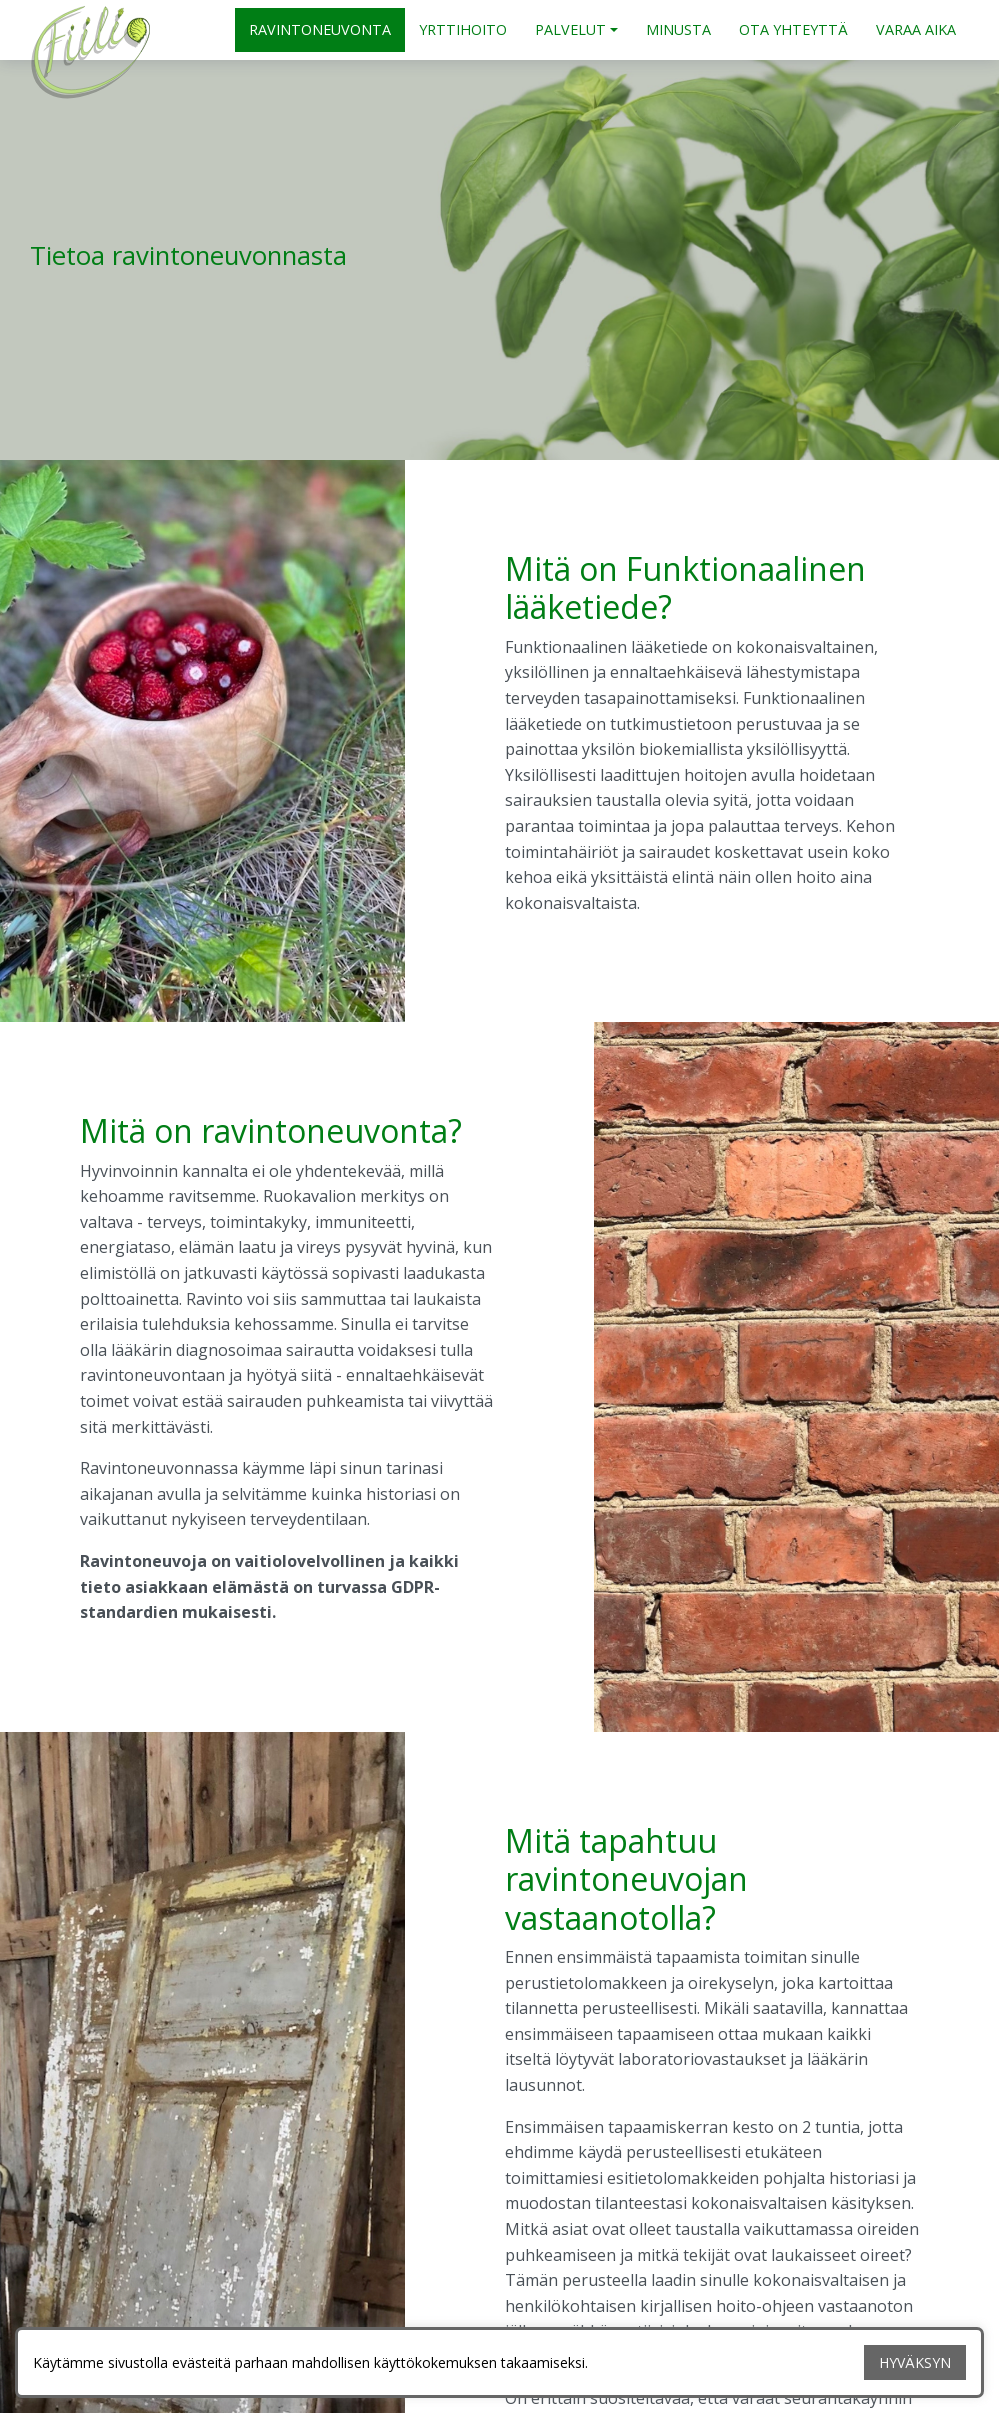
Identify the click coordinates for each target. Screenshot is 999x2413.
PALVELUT (570, 29)
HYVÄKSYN (915, 2362)
